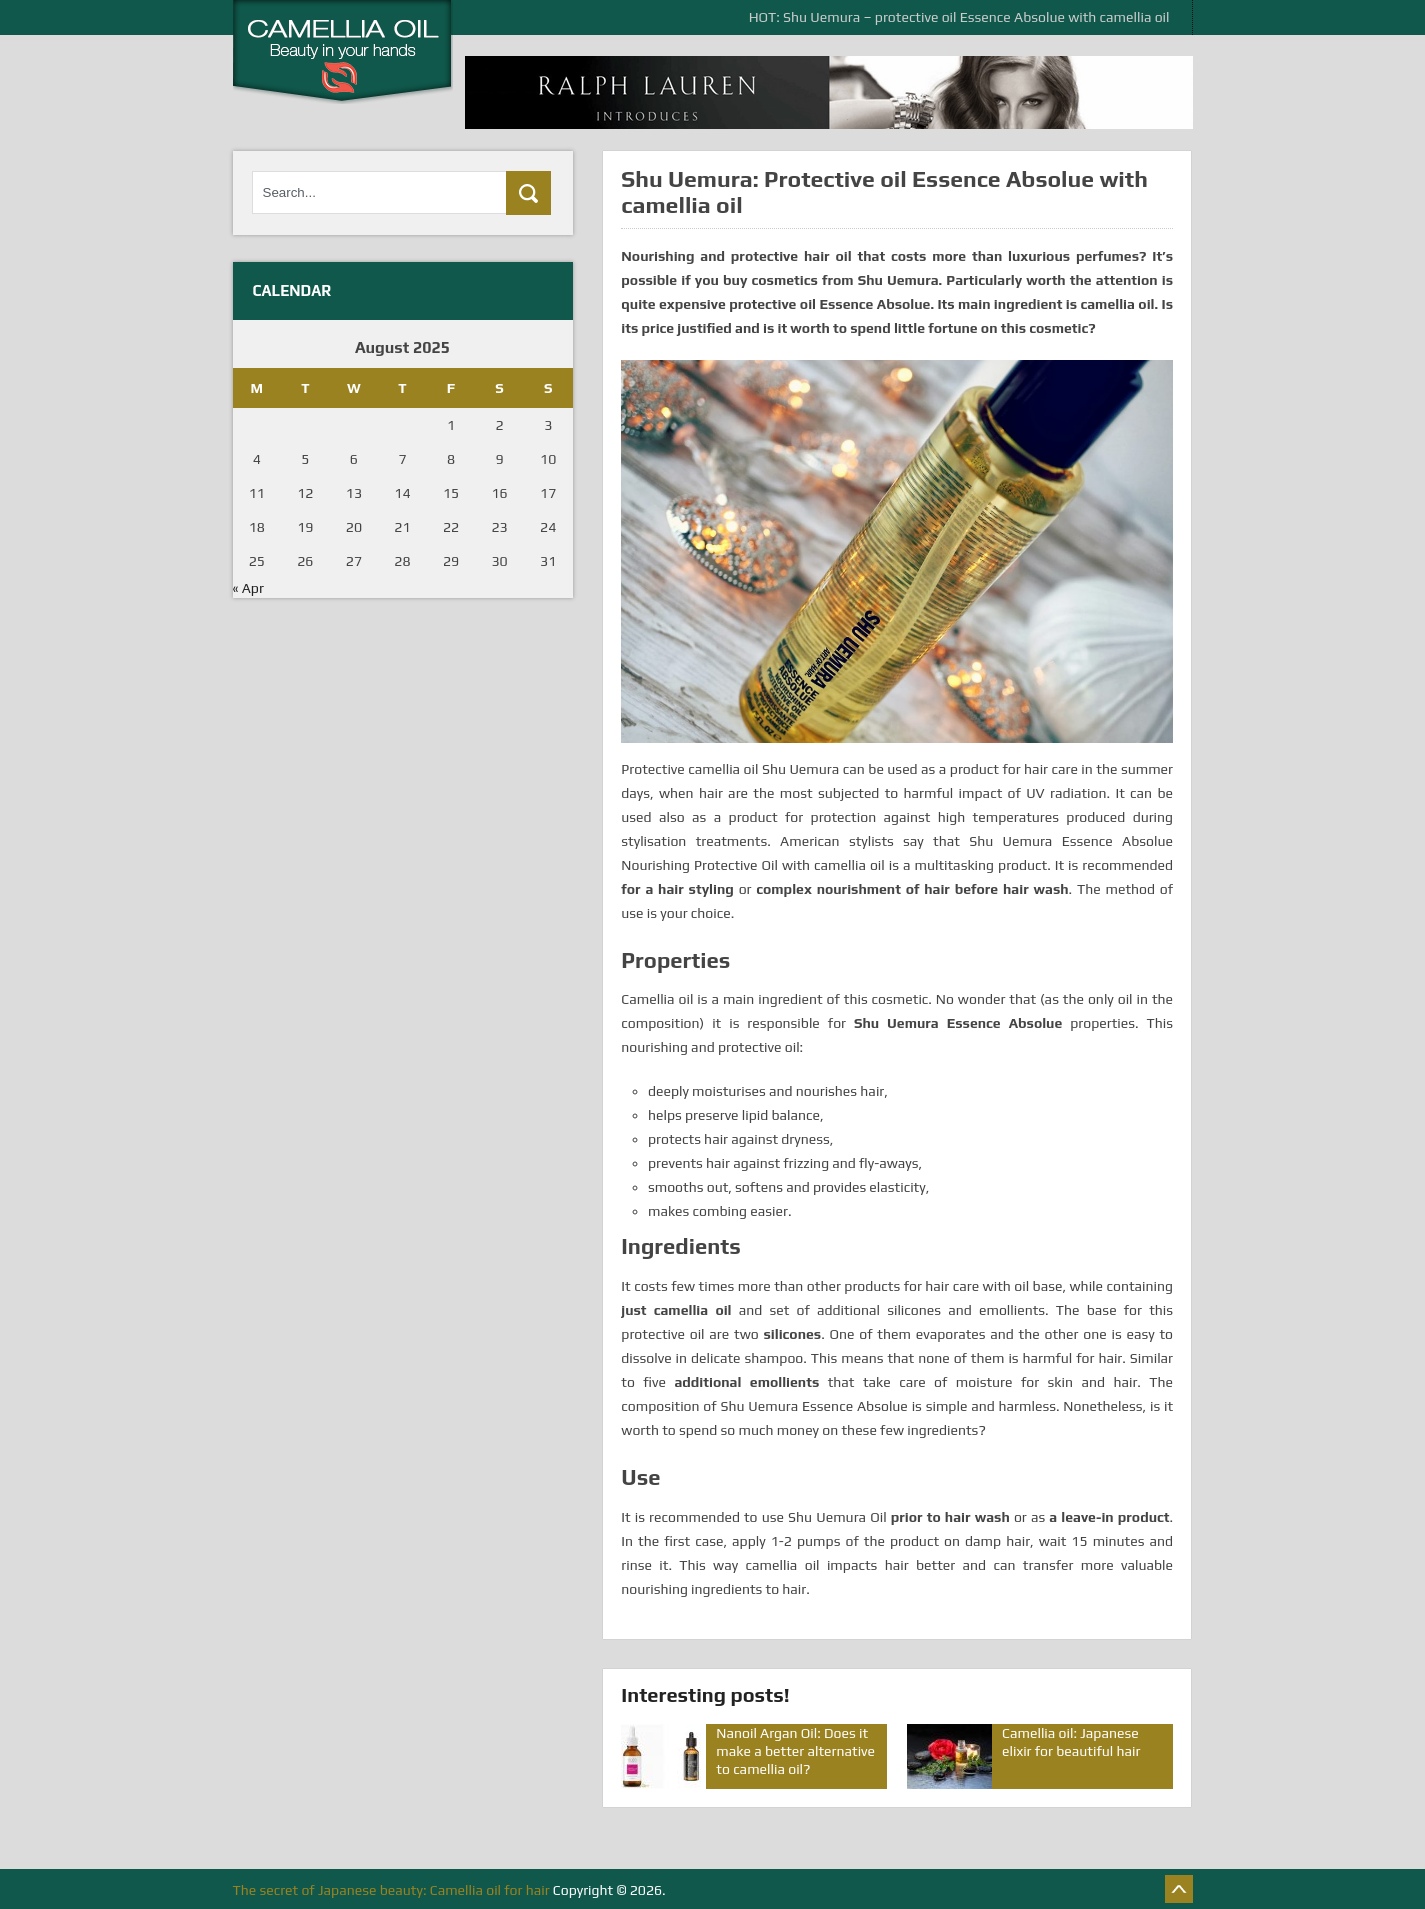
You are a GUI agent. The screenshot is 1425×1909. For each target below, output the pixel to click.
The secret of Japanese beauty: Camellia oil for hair (391, 1890)
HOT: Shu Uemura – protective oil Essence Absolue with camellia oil (959, 17)
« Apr (248, 588)
